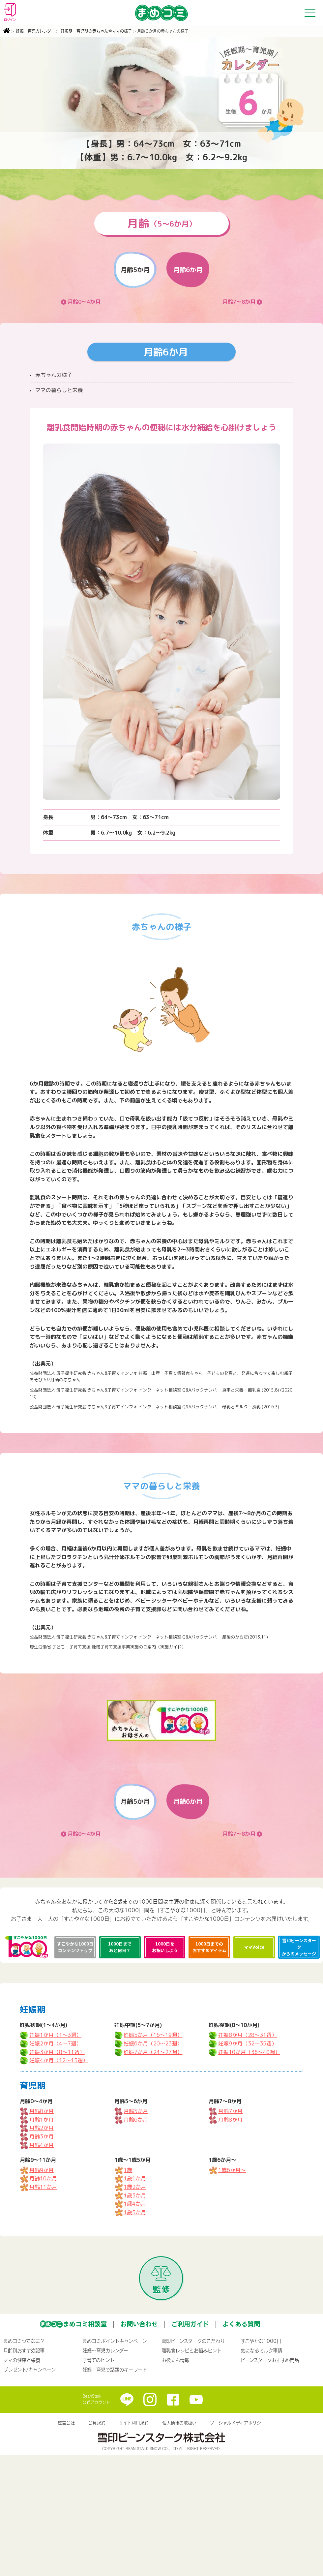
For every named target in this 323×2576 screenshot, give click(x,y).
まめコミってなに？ (23, 2341)
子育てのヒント (98, 2360)
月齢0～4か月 (84, 301)
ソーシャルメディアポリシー (237, 2422)
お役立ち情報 (175, 2360)
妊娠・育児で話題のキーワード (114, 2370)
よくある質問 (241, 2323)
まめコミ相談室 (85, 2323)
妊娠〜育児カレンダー (35, 31)
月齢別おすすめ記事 (23, 2350)
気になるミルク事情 (261, 2350)
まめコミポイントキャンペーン (114, 2341)
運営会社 (66, 2422)
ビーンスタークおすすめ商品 (270, 2360)
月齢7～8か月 (238, 301)
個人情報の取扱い (179, 2422)
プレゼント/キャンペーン (29, 2370)
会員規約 (96, 2422)
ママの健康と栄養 (21, 2360)
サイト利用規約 (134, 2422)
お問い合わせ (139, 2323)
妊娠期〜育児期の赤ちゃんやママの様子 (96, 31)
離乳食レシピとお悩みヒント (191, 2350)
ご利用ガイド (190, 2323)
